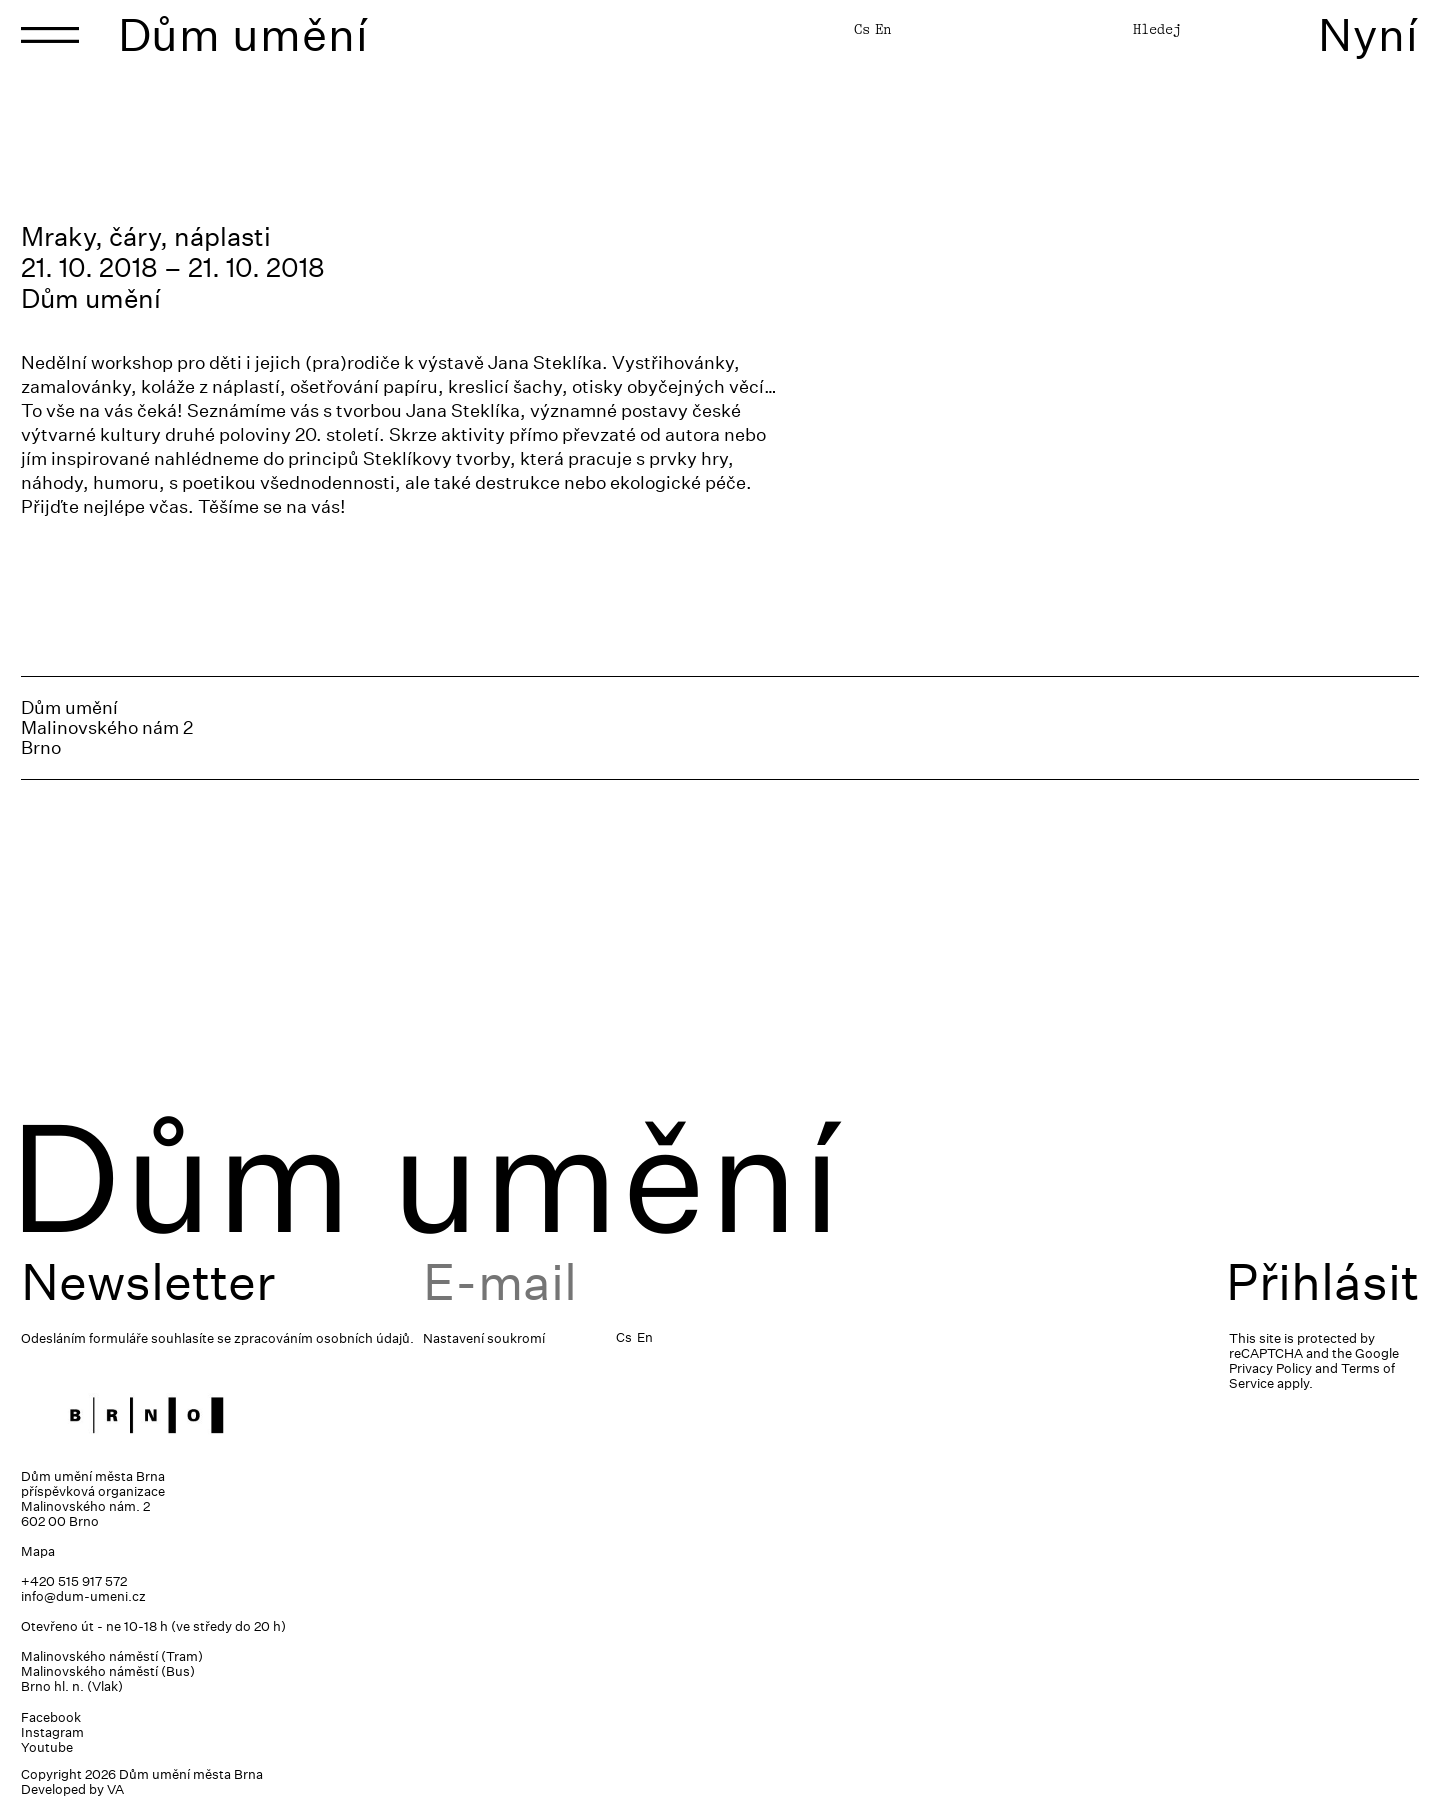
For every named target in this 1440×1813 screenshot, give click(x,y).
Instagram (52, 1732)
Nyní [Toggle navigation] (1368, 34)
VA (115, 1789)
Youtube (47, 1747)
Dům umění (243, 34)
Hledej (1157, 29)
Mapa (38, 1551)
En (883, 29)
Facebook (51, 1717)
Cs (862, 29)
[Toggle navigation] (50, 35)
